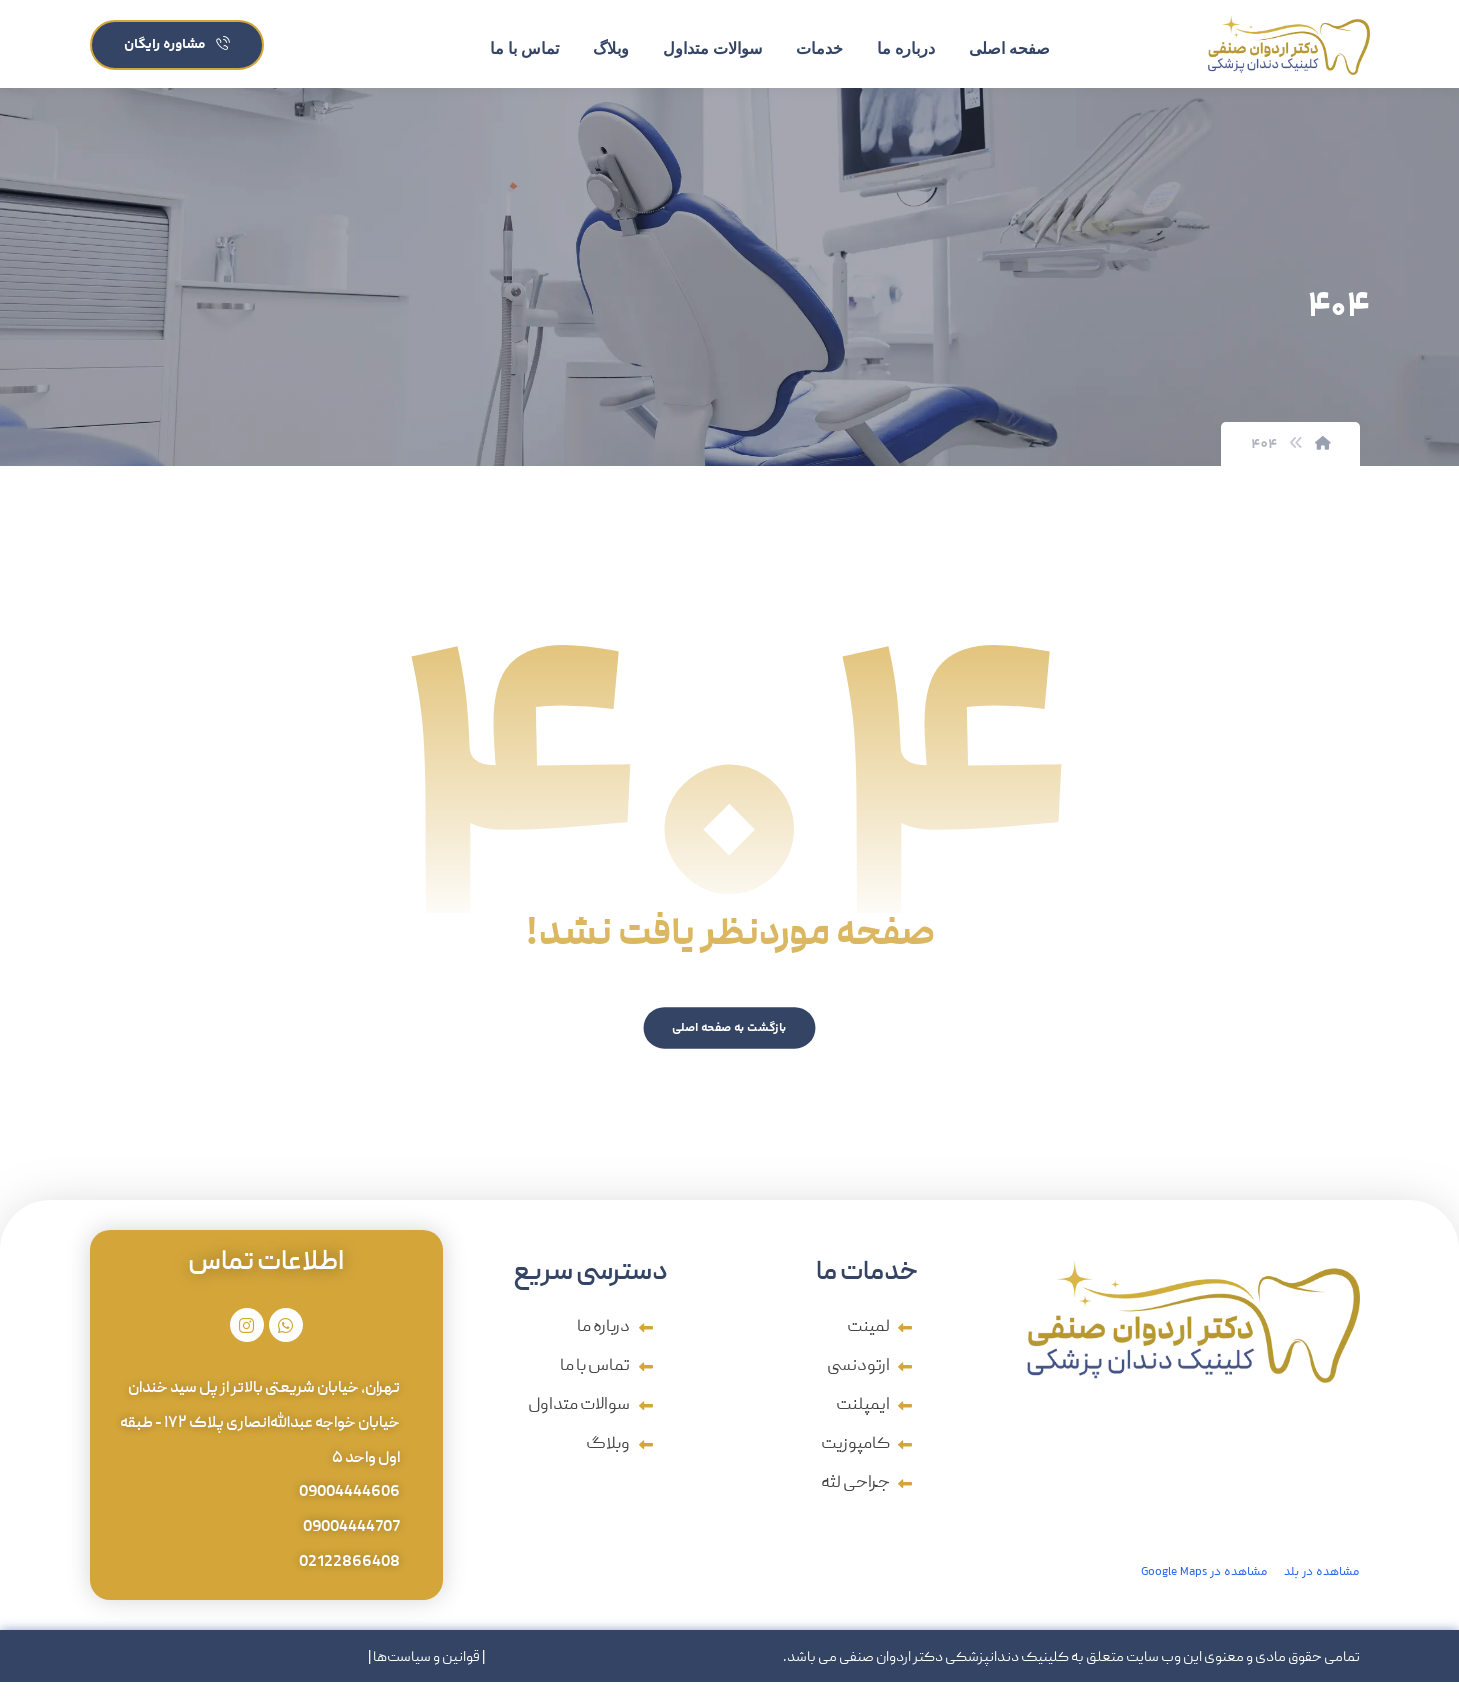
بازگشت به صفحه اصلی (730, 1032)
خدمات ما (867, 1279)
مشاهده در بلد (1322, 1577)
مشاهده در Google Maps (1204, 1577)
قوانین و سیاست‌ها (426, 1672)
